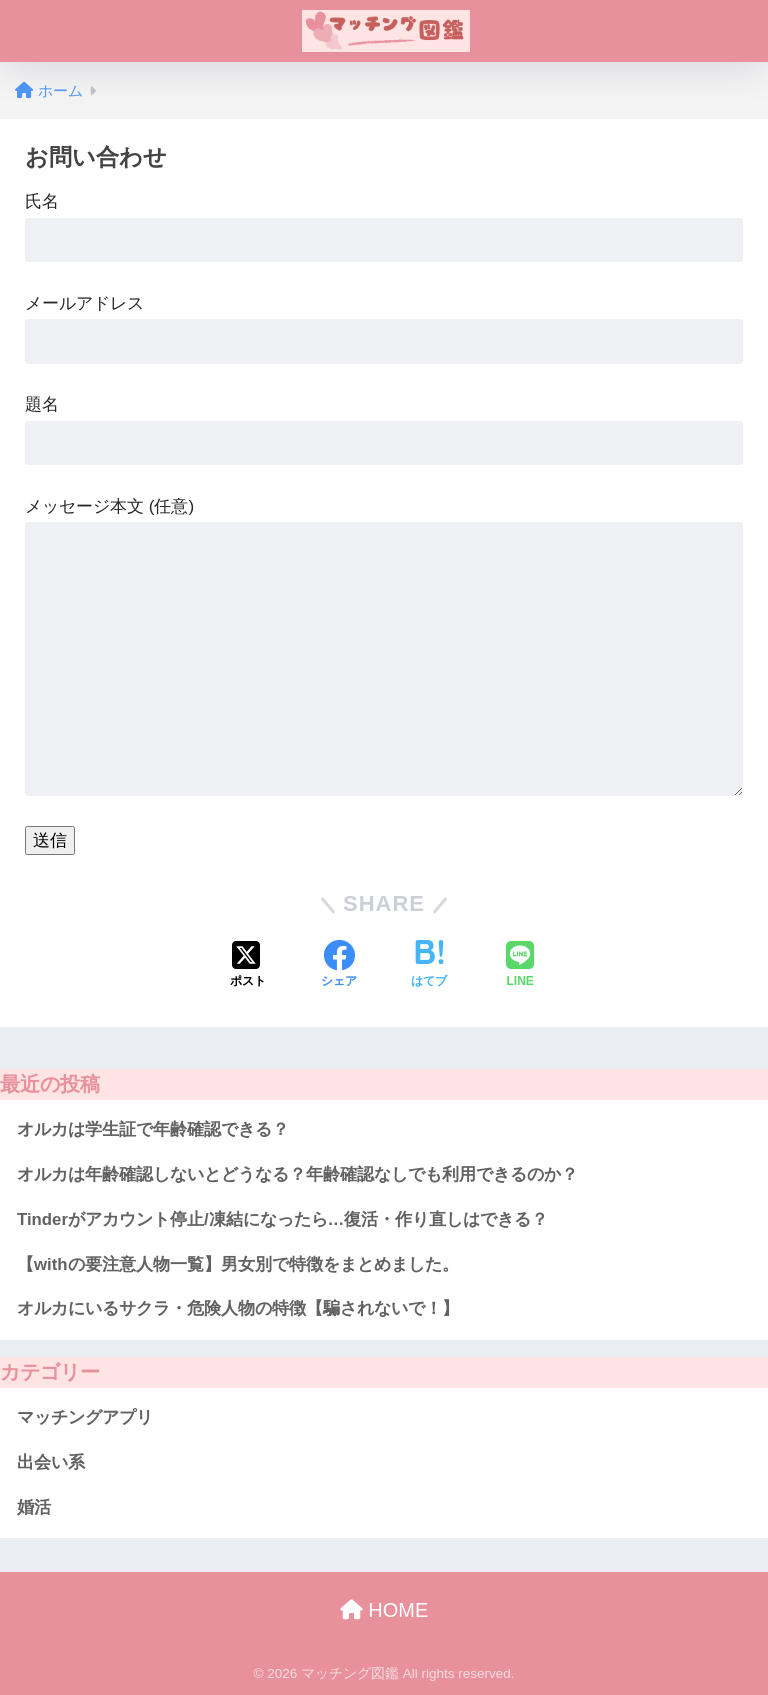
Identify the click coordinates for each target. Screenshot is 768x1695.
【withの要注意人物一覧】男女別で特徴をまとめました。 (238, 1264)
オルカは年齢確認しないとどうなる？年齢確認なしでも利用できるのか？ (297, 1174)
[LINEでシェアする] (520, 966)
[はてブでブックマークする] (429, 966)
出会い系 (51, 1462)
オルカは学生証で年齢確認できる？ (153, 1129)
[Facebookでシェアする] (339, 966)
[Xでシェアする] (248, 966)
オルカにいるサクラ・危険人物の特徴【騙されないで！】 (238, 1308)
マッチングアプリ (85, 1417)
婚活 (34, 1507)
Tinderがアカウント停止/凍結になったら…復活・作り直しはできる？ (282, 1219)
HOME (384, 1610)
